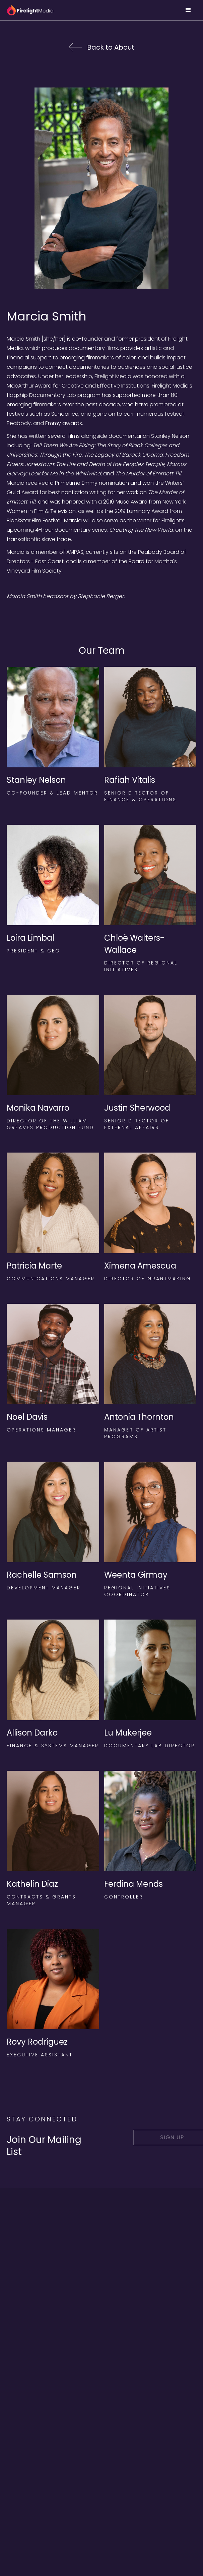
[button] (188, 10)
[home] (30, 10)
